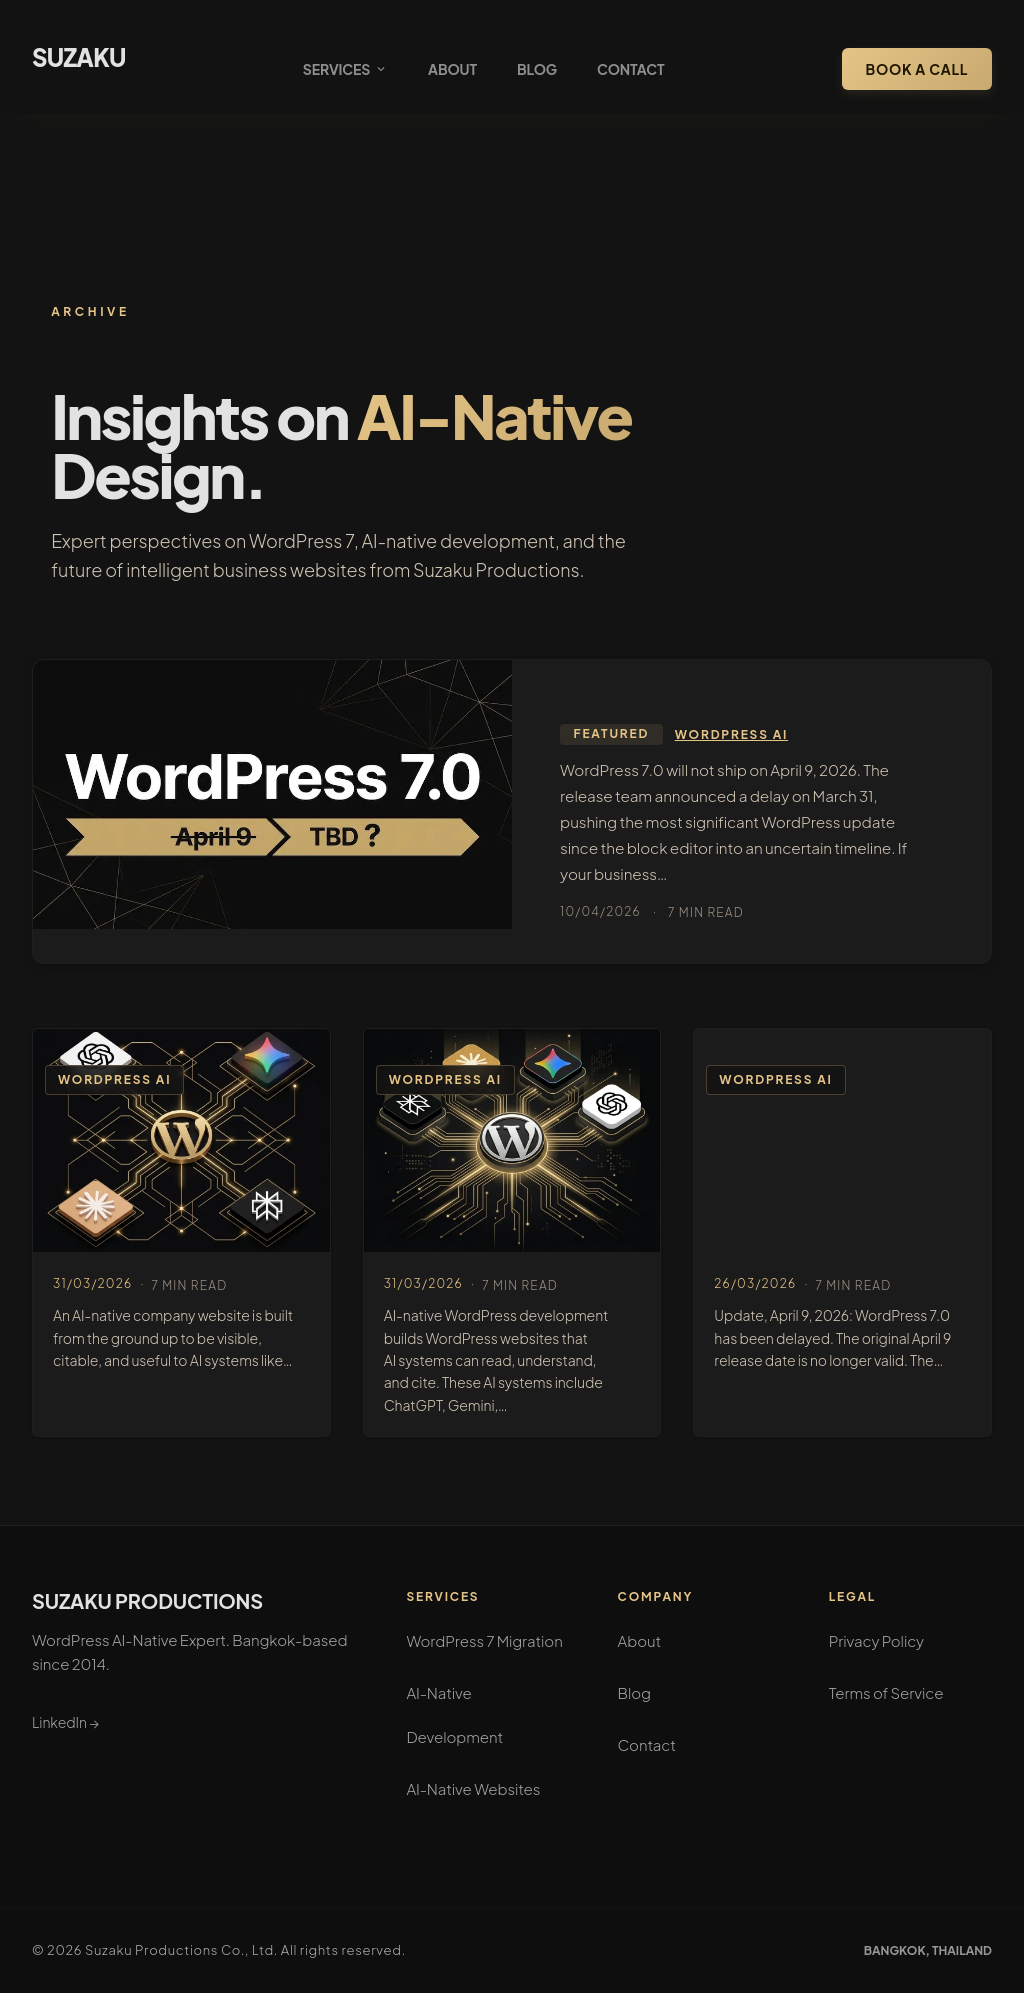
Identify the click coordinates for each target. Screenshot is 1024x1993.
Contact (630, 69)
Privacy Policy (876, 1640)
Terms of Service (886, 1692)
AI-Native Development (454, 1714)
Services (345, 69)
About (452, 69)
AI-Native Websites (473, 1788)
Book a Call (917, 69)
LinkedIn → (65, 1722)
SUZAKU (79, 57)
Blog (537, 69)
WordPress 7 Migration (484, 1640)
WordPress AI (731, 734)
